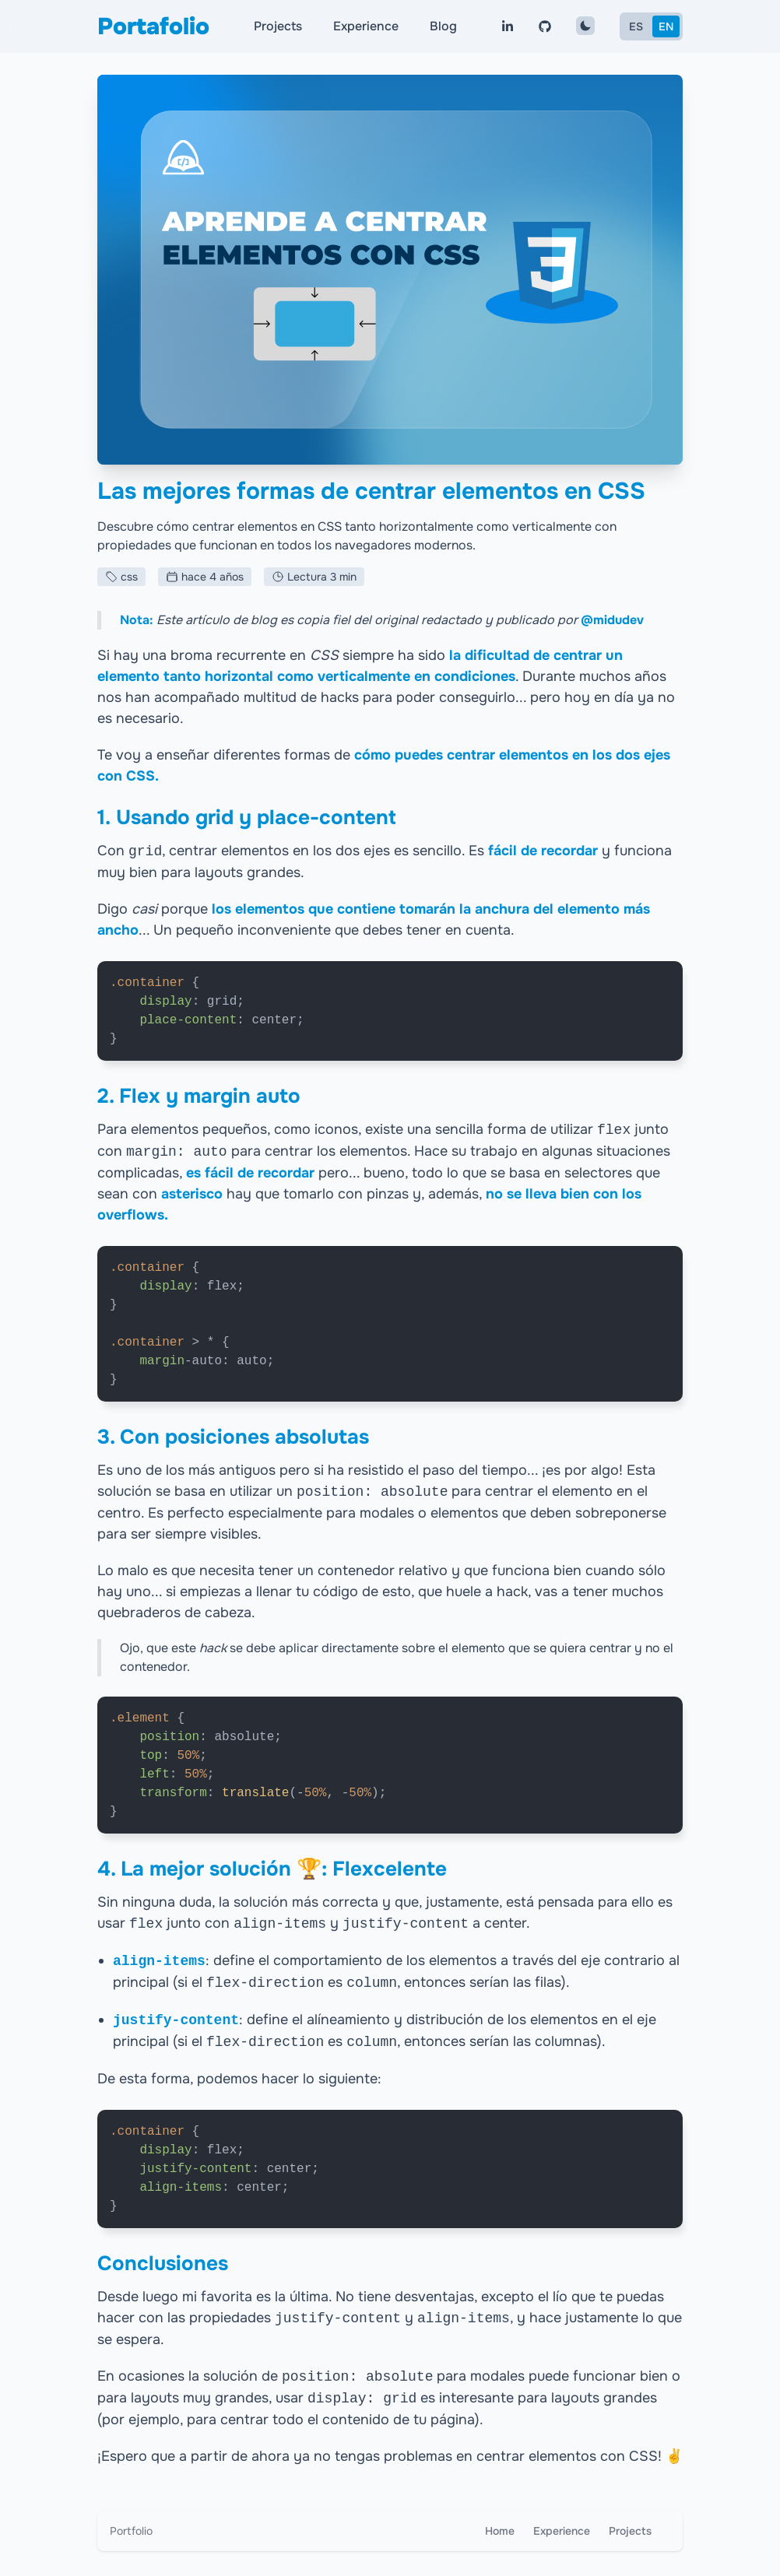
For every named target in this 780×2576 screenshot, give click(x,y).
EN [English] (666, 26)
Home (500, 2531)
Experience (366, 26)
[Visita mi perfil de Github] (545, 26)
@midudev (612, 620)
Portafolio (153, 26)
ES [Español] (636, 26)
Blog (443, 26)
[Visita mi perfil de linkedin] (507, 26)
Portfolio (131, 2531)
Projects (278, 26)
